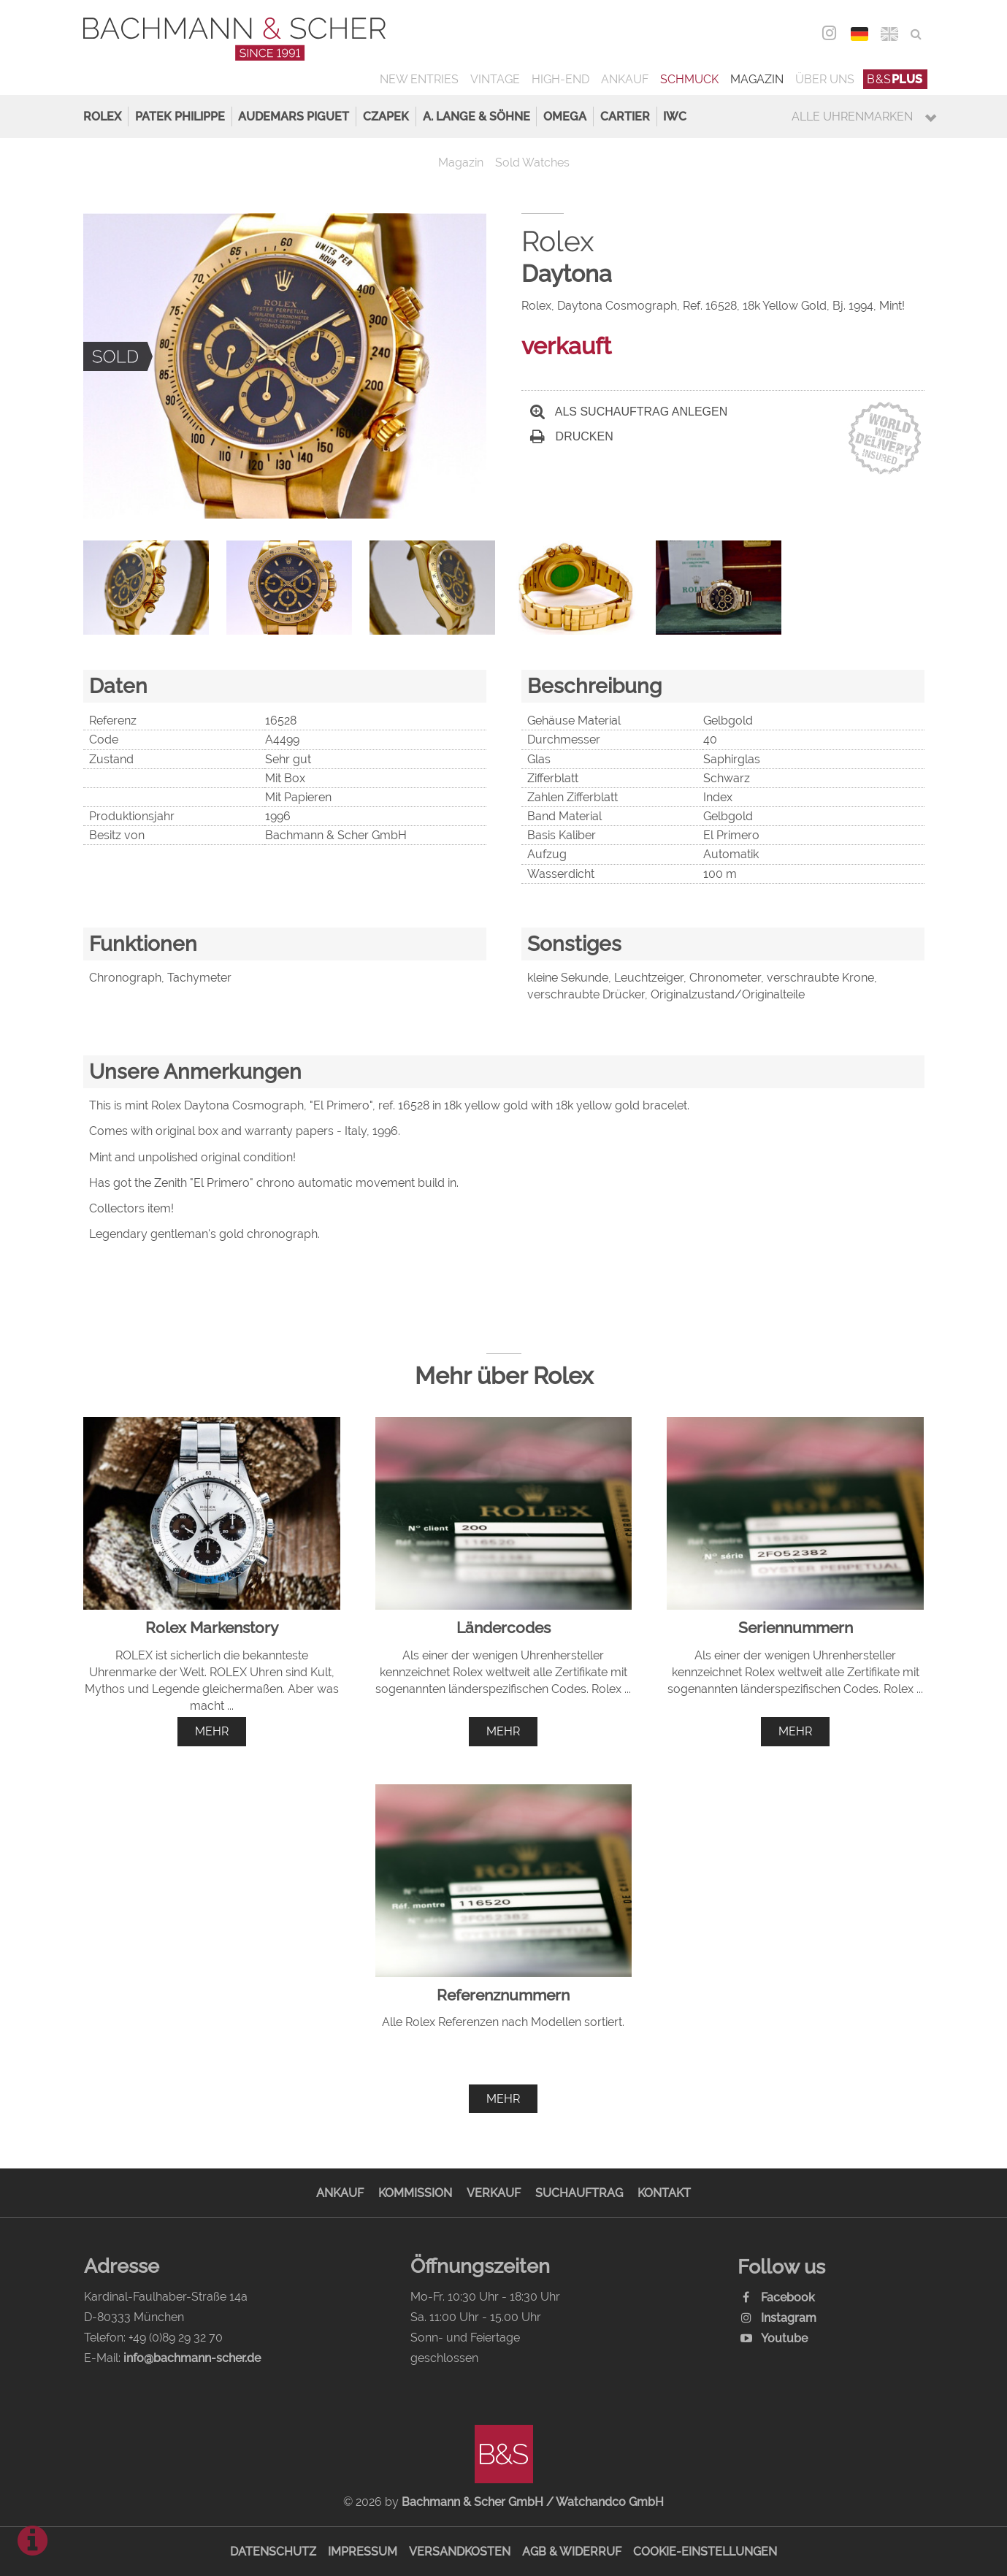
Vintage (495, 79)
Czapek (386, 116)
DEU (860, 34)
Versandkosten (459, 2551)
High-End (560, 79)
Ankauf (624, 79)
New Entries (419, 79)
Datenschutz (273, 2551)
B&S (895, 79)
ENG (890, 34)
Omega (564, 116)
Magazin (757, 79)
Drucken (571, 436)
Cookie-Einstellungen (705, 2551)
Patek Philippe (180, 116)
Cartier (625, 116)
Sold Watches (532, 162)
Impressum (362, 2551)
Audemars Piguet (293, 116)
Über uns (824, 79)
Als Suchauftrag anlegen (629, 411)
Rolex (102, 116)
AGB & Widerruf (571, 2551)
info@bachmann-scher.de (192, 2358)
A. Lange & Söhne (476, 116)
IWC (674, 116)
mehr (212, 1731)
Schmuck (689, 79)
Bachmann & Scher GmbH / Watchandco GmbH (533, 2502)
